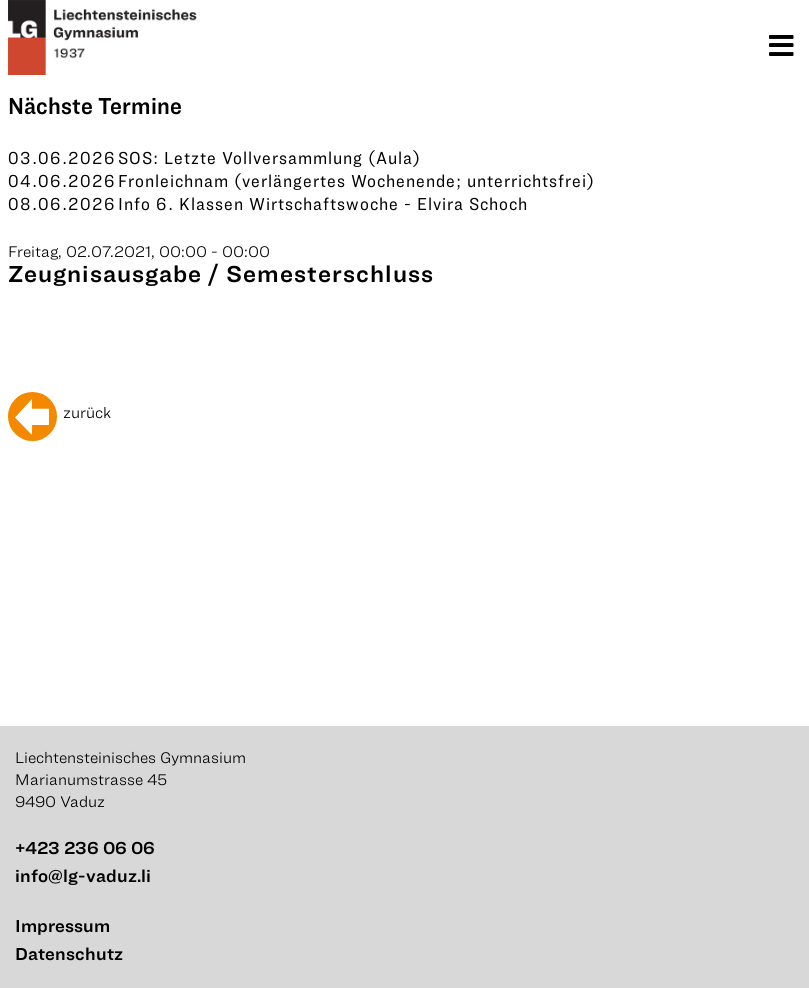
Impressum (62, 925)
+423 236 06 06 (85, 847)
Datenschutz (69, 953)
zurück (87, 412)
